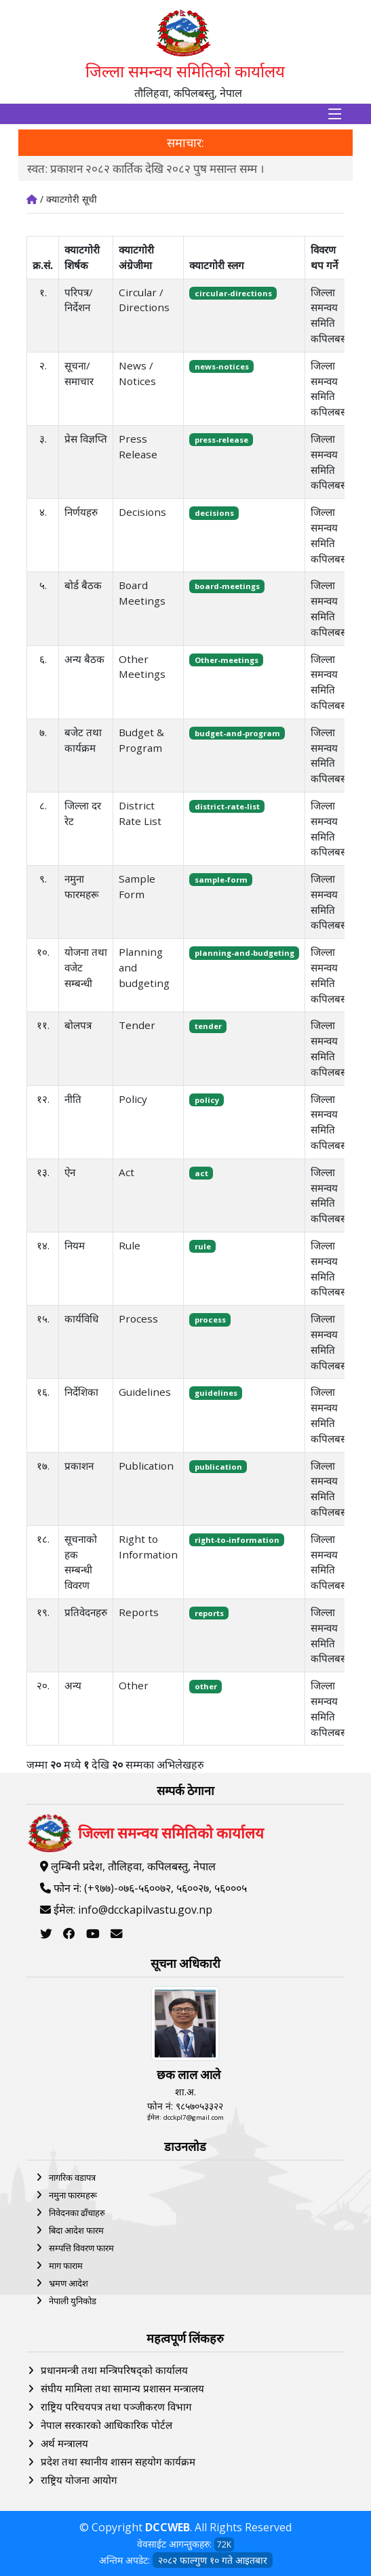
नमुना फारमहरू (73, 2195)
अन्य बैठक (84, 659)
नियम (74, 1245)
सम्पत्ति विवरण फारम (81, 2248)
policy (207, 1100)
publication (218, 1467)
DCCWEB (167, 2527)
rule (203, 1246)
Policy (133, 1099)
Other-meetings (226, 660)
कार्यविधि (81, 1318)
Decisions (142, 512)
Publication (146, 1465)
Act (126, 1172)
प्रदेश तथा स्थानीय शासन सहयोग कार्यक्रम (118, 2461)
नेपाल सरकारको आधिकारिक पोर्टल (106, 2425)
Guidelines (145, 1391)
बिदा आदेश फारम (76, 2230)
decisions (214, 513)
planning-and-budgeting (244, 953)
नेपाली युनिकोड (72, 2301)
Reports (139, 1612)
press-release (221, 440)
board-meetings (227, 586)
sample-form (221, 879)
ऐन (69, 1172)
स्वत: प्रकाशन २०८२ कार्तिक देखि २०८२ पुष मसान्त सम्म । (145, 168)
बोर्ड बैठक (83, 585)
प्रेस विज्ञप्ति (85, 438)
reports (209, 1613)
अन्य (72, 1685)
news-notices (222, 366)
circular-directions (233, 293)
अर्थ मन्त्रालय (64, 2443)
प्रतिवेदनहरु (85, 1612)
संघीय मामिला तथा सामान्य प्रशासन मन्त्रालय (122, 2388)
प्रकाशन (79, 1465)
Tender (137, 1025)
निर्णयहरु (81, 512)
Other (134, 1685)
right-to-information (237, 1540)
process (210, 1319)
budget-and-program (237, 733)
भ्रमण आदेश (68, 2283)
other (206, 1686)
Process (138, 1318)
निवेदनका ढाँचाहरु (77, 2213)
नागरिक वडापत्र (72, 2177)
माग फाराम (66, 2265)
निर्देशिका (81, 1391)
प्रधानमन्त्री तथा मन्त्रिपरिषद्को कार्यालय (114, 2370)
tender (208, 1026)
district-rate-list (227, 806)
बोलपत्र (78, 1025)
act (201, 1173)
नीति (72, 1099)
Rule (129, 1245)
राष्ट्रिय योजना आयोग (79, 2480)
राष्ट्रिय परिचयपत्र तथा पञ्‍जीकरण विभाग (116, 2406)
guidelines (216, 1393)
